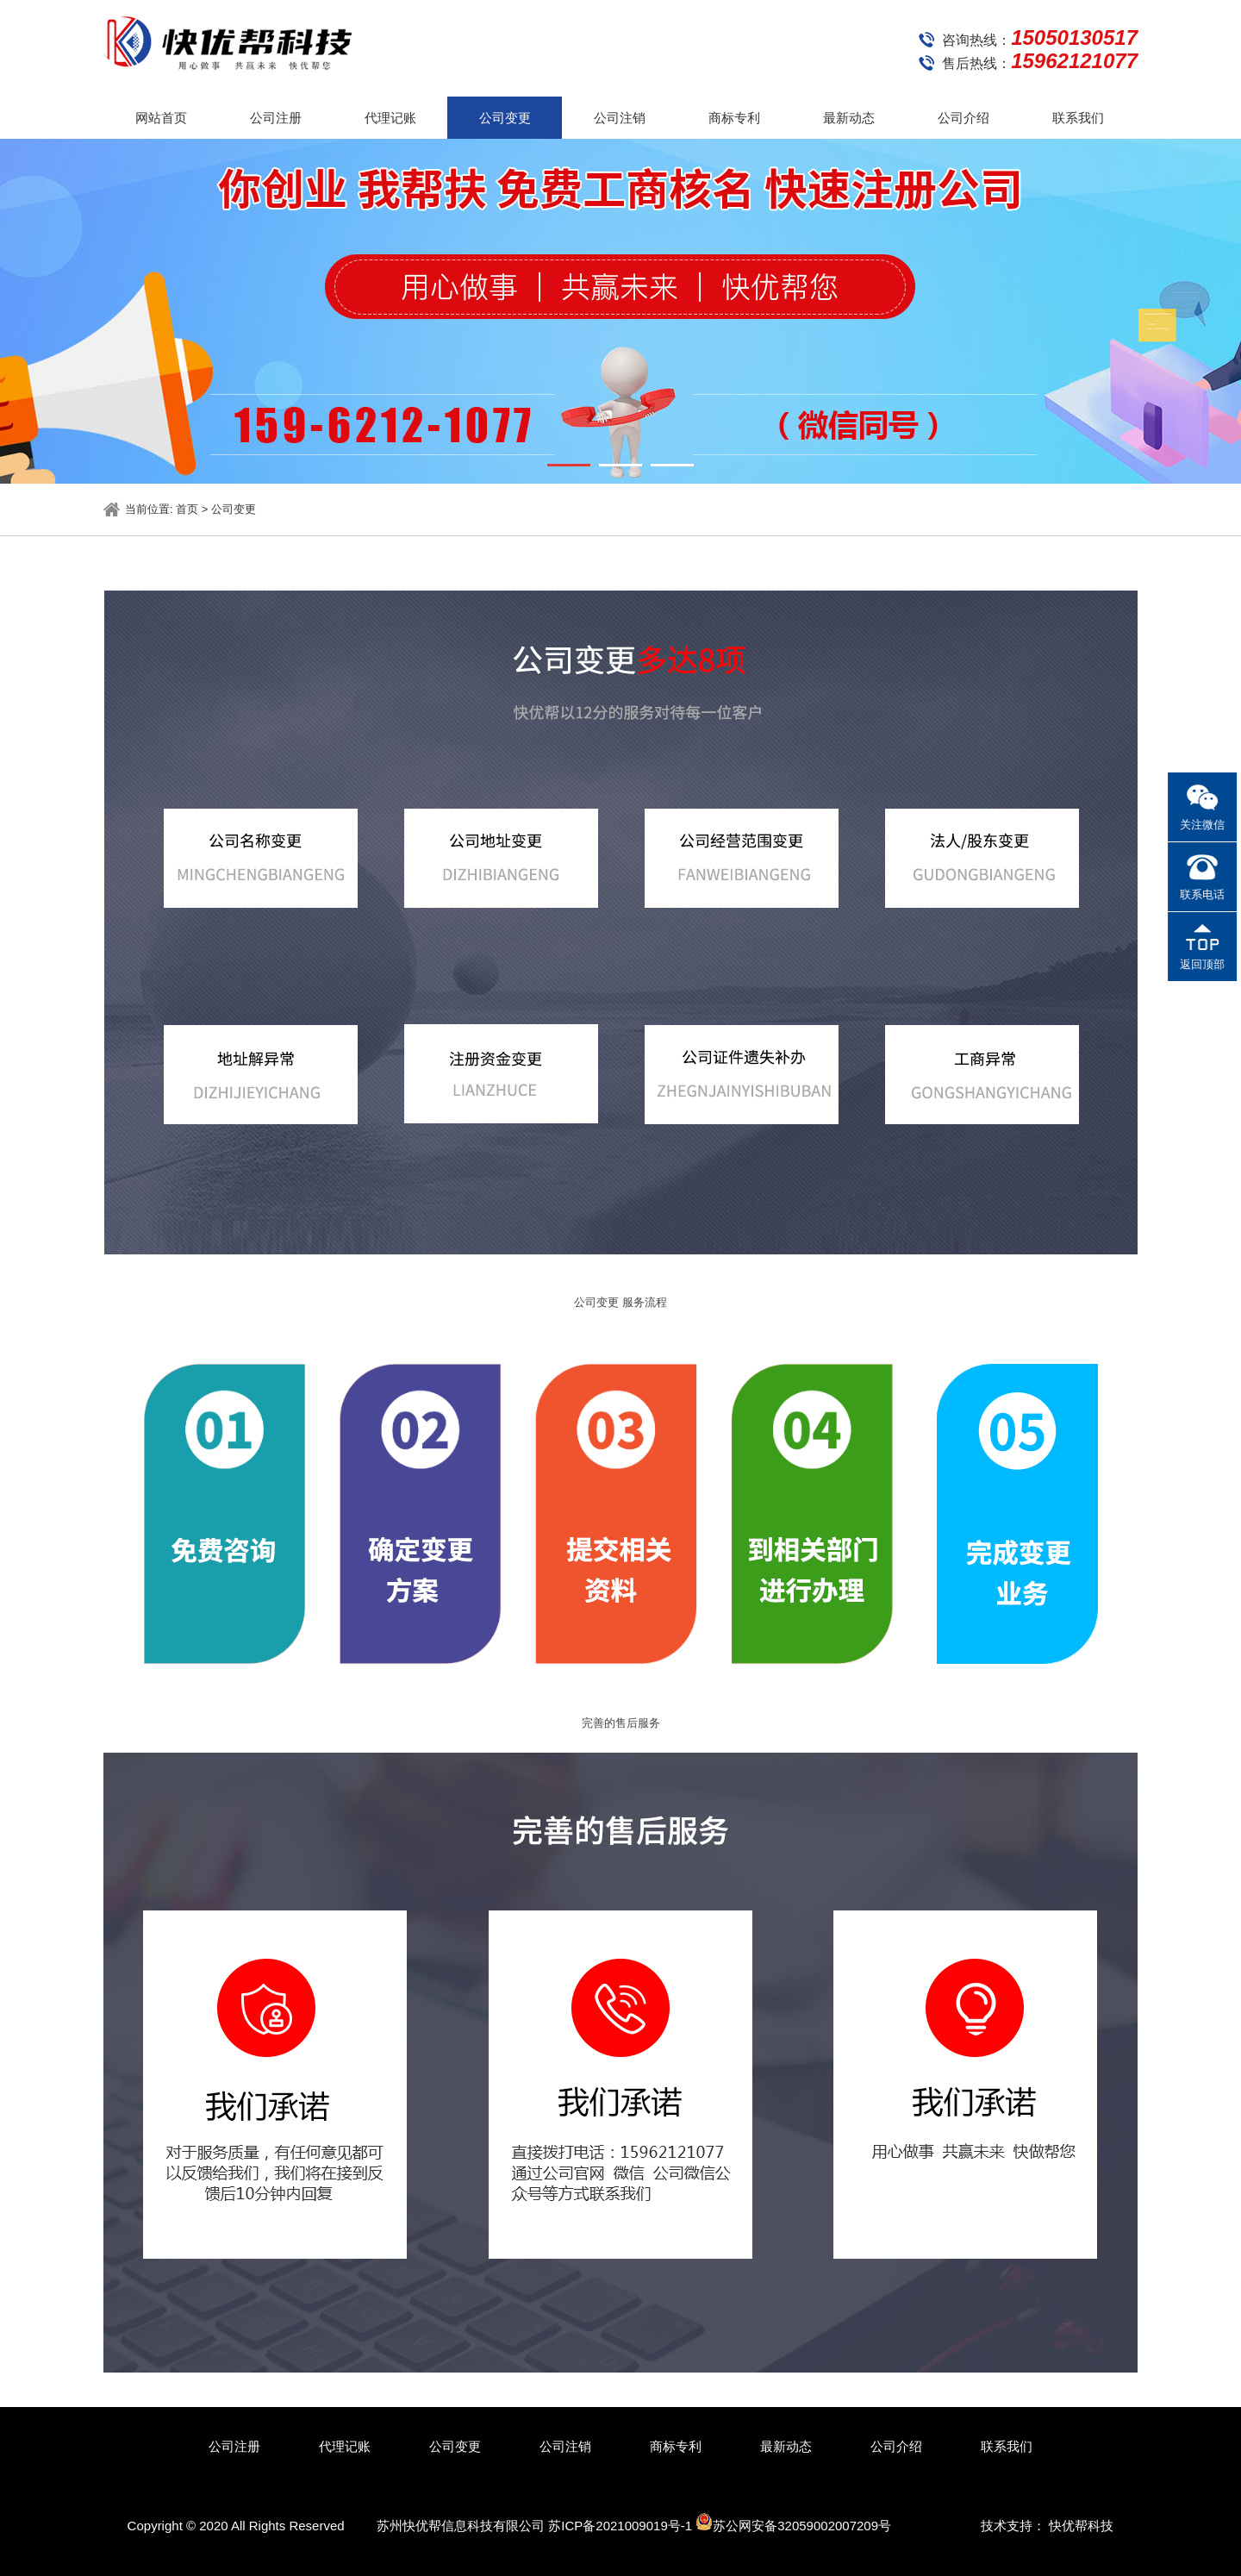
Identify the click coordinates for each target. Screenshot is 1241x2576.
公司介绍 (963, 117)
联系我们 (1078, 117)
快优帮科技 (1081, 2525)
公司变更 (505, 117)
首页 (187, 509)
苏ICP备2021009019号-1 (620, 2525)
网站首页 (161, 117)
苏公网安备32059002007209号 (793, 2522)
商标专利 (734, 117)
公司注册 (276, 117)
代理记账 (390, 117)
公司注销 (619, 117)
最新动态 (849, 117)
